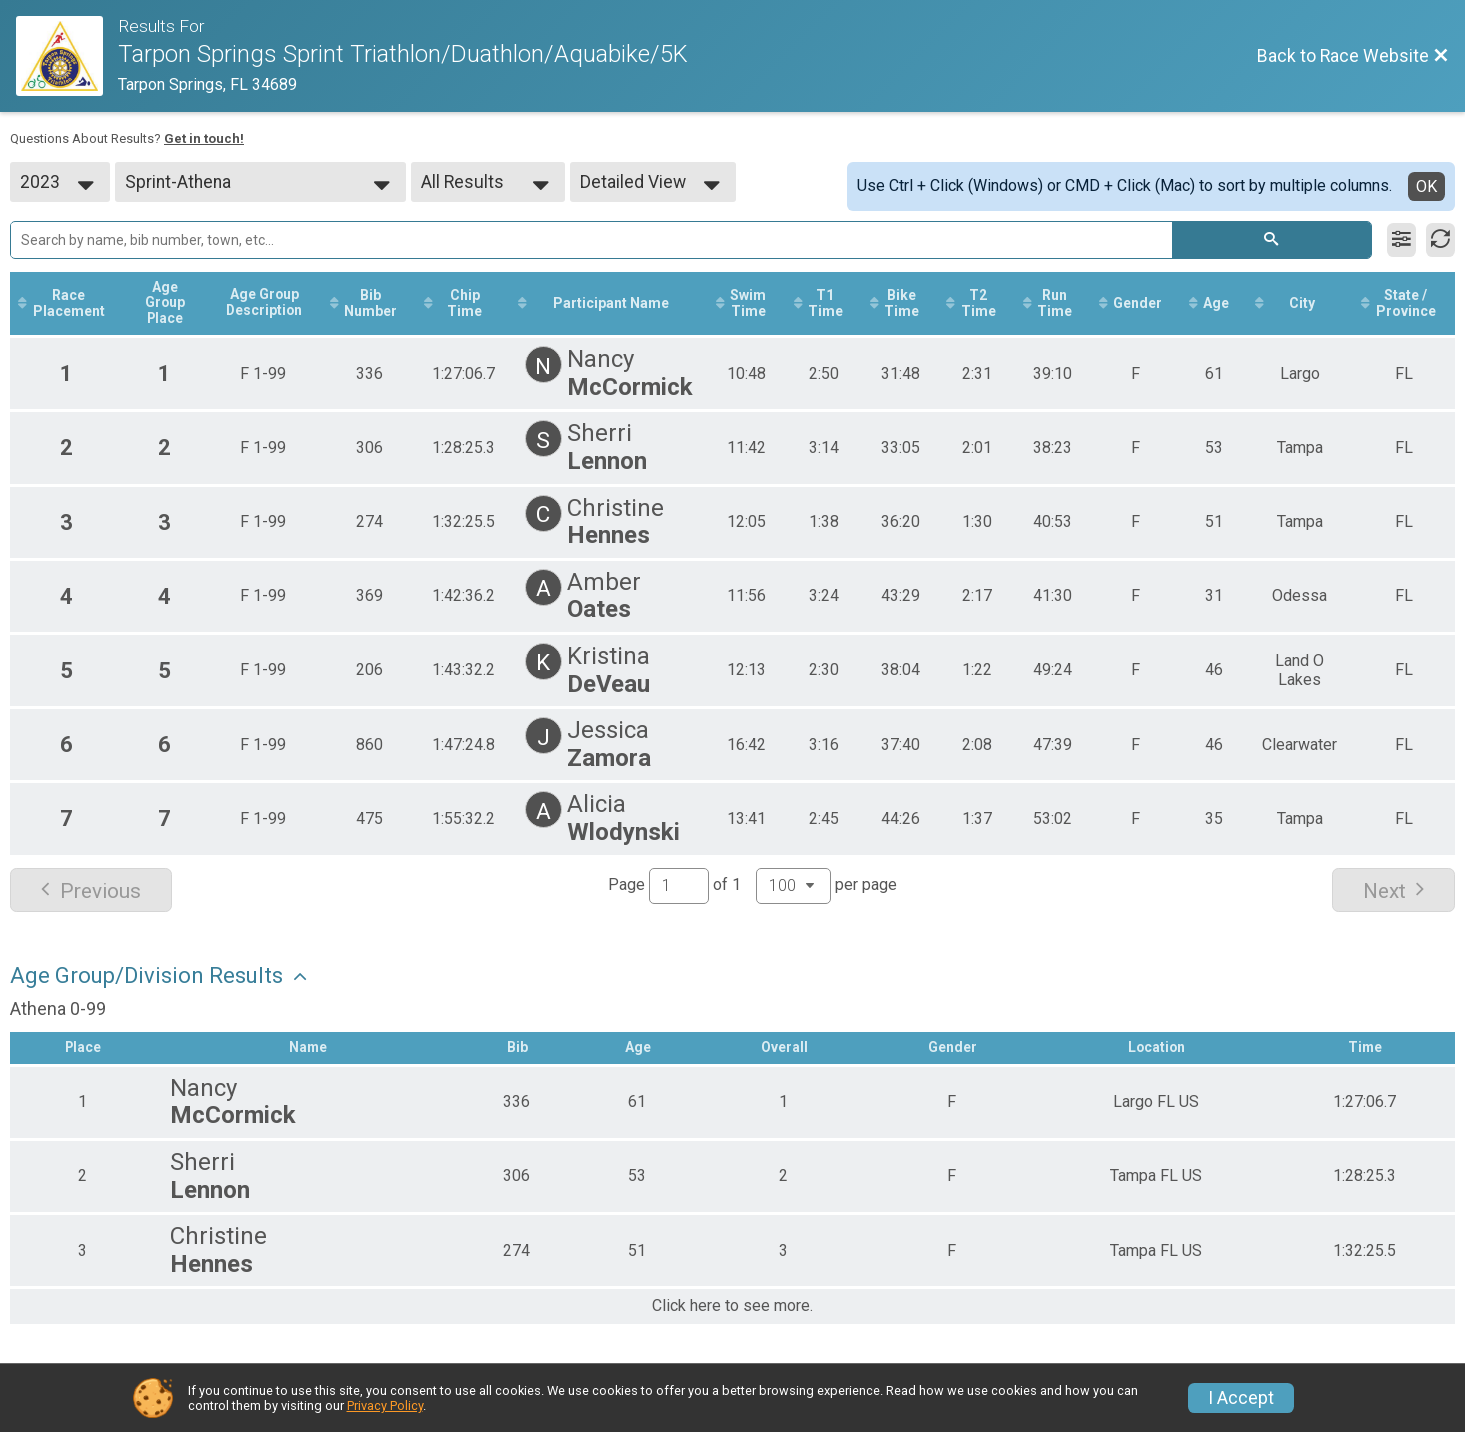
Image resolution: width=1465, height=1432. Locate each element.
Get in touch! (204, 138)
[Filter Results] (1401, 240)
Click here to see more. (732, 1307)
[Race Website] (67, 56)
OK (1426, 186)
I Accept (1241, 1398)
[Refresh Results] (1440, 240)
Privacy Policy (385, 1405)
